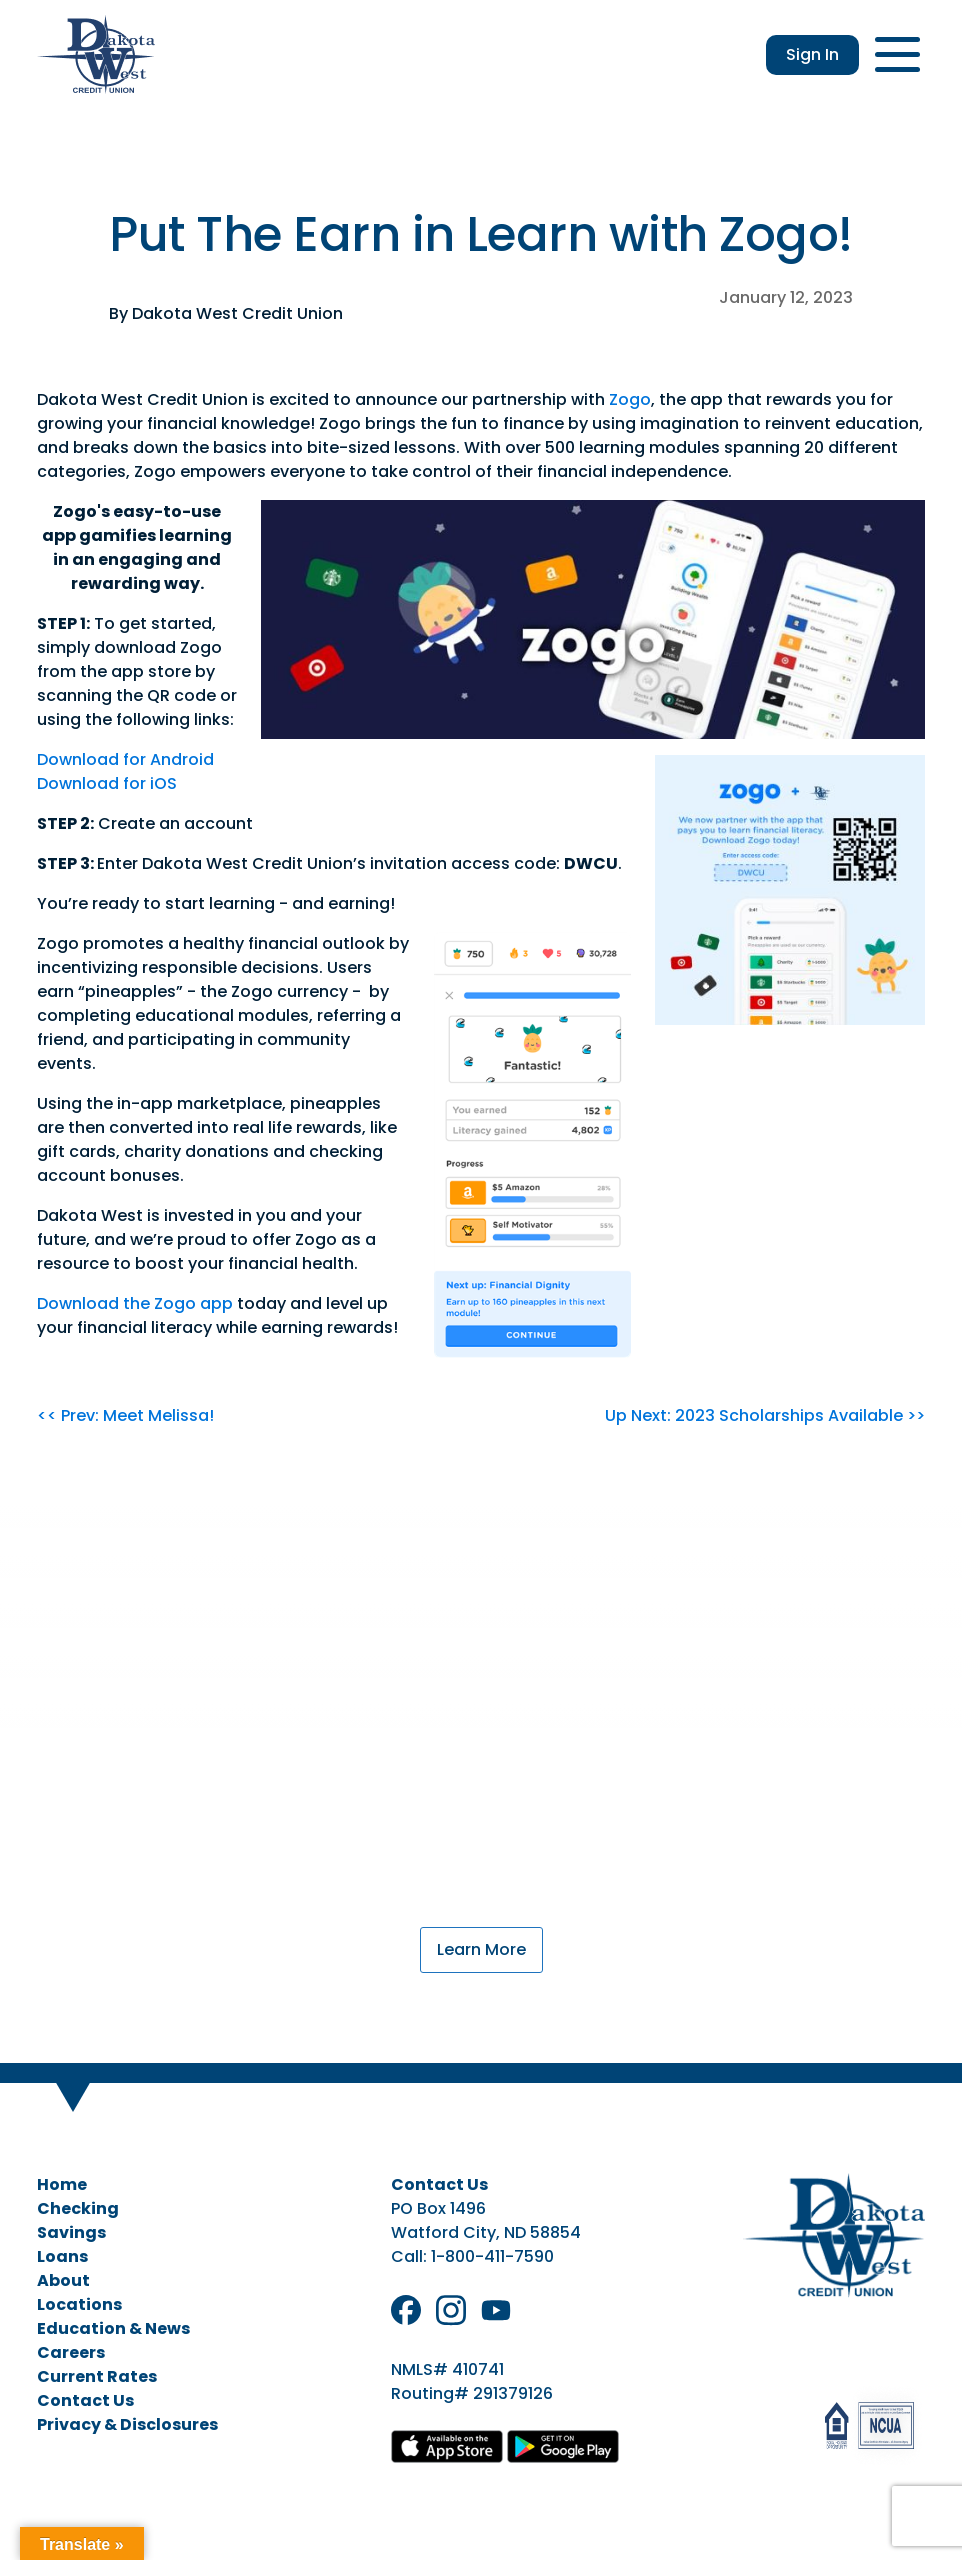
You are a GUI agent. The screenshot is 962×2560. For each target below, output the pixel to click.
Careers (71, 2352)
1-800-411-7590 (492, 2256)
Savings (71, 2232)
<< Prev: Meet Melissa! (125, 1415)
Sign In (812, 54)
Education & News (113, 2328)
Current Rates (97, 2376)
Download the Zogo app (135, 1303)
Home (62, 2184)
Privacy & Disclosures (127, 2424)
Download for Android (125, 759)
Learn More (481, 1949)
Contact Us (85, 2400)
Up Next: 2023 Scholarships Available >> (765, 1415)
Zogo (630, 399)
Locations (79, 2304)
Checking (78, 2208)
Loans (62, 2256)
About (63, 2280)
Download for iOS (107, 783)
